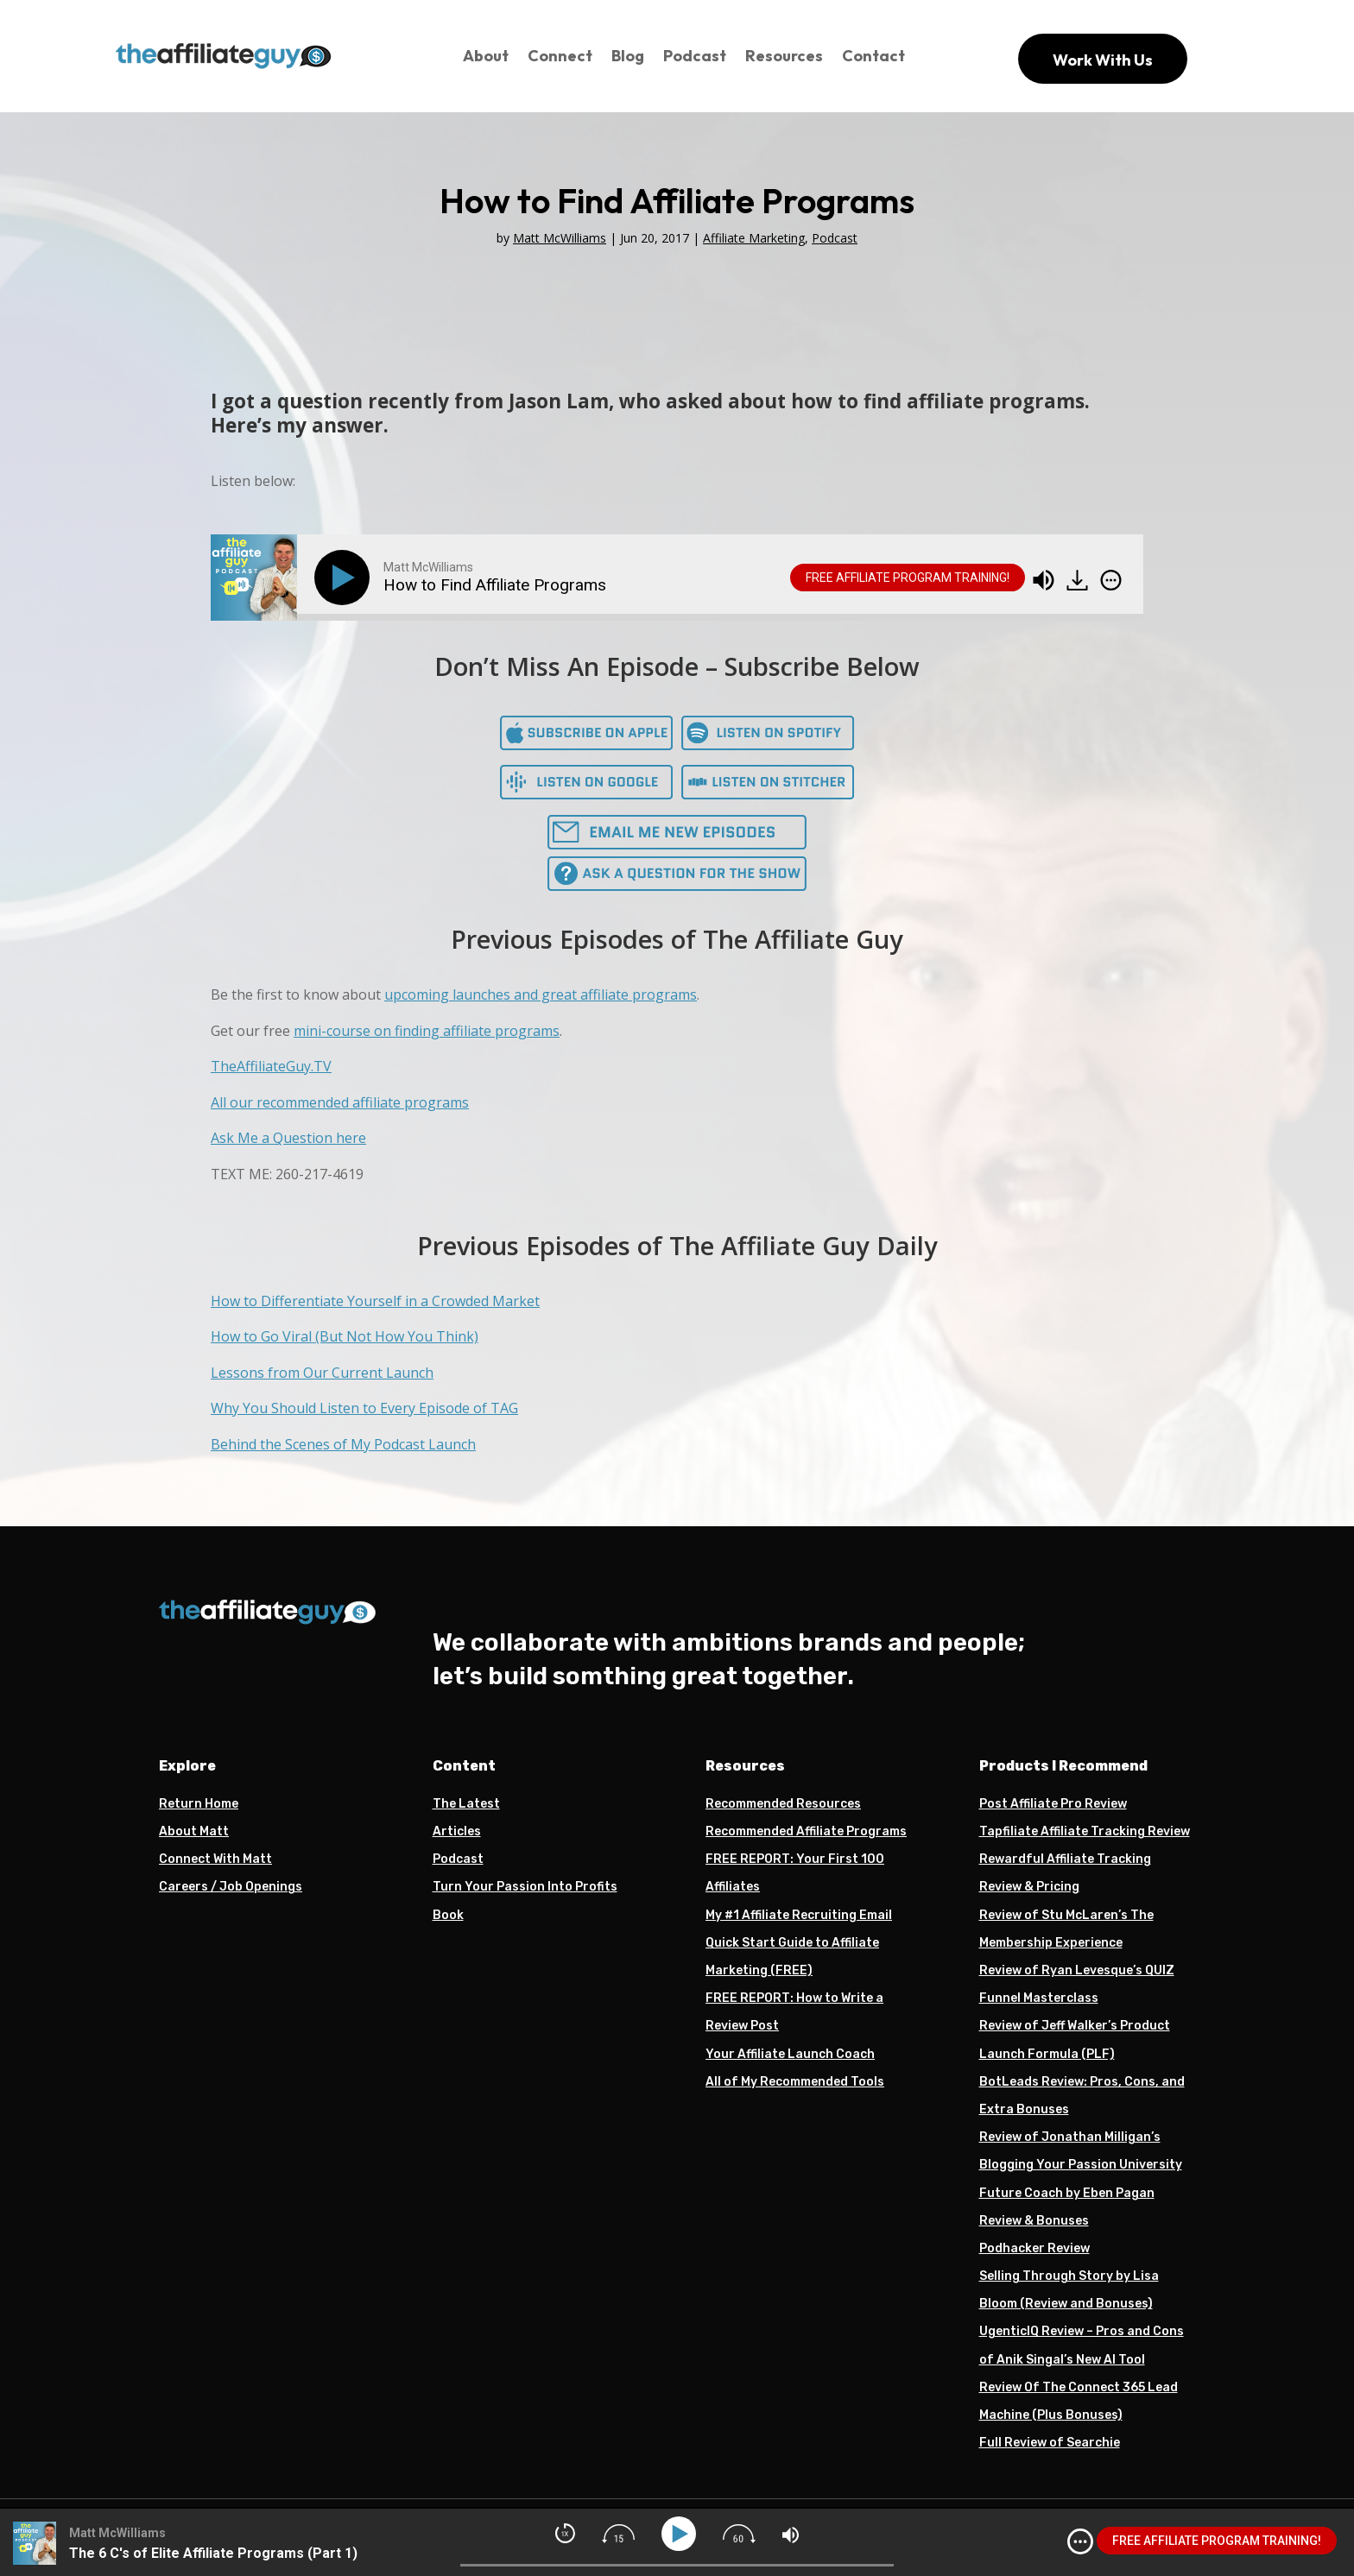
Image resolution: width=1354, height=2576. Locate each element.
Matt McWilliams (559, 238)
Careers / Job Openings (230, 1886)
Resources (784, 56)
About (486, 56)
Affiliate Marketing (754, 238)
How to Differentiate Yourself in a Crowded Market (375, 1300)
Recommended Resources (783, 1803)
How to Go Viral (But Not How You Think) (344, 1336)
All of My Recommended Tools (794, 2081)
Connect (560, 56)
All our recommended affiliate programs (340, 1102)
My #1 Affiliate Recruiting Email (798, 1915)
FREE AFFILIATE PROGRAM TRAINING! (907, 577)
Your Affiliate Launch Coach (790, 2054)
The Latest (466, 1803)
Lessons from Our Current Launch (322, 1372)
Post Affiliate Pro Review (1053, 1803)
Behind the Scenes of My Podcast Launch (343, 1444)
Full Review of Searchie (1049, 2442)
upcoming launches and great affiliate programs (540, 994)
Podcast (694, 56)
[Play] (345, 577)
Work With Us (1103, 60)
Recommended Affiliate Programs (806, 1831)
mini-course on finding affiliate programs (427, 1030)
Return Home (198, 1803)
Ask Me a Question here (288, 1137)
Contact (873, 56)
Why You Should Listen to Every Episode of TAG (364, 1407)
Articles (457, 1831)
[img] (1111, 580)
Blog (627, 56)
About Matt (194, 1831)
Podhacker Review (1034, 2248)
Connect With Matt (215, 1859)
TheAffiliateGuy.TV (271, 1066)
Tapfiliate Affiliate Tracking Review (1084, 1831)
